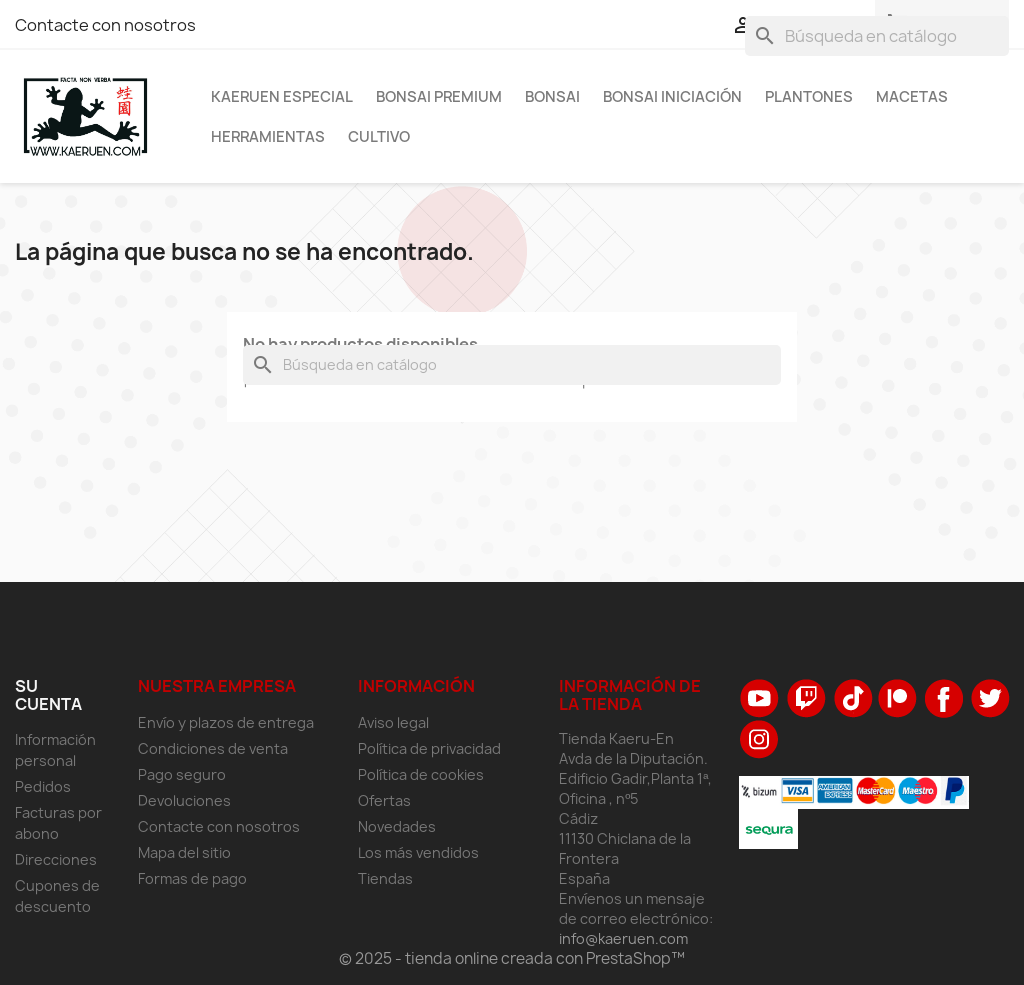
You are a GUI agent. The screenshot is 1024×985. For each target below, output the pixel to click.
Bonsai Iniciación (672, 97)
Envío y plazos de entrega (226, 722)
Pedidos (43, 786)
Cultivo (379, 137)
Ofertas (384, 800)
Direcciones (56, 859)
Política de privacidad (429, 748)
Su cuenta (48, 695)
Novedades (397, 826)
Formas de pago (192, 878)
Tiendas (385, 878)
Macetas (912, 97)
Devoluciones (184, 800)
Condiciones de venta (213, 748)
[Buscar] (877, 36)
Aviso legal (393, 722)
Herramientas (268, 137)
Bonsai (552, 97)
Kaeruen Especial (282, 97)
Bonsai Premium (439, 97)
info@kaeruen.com (623, 938)
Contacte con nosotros (105, 25)
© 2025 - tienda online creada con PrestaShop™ (512, 958)
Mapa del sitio (184, 852)
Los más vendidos (418, 852)
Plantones (809, 97)
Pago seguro (182, 774)
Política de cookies (421, 774)
